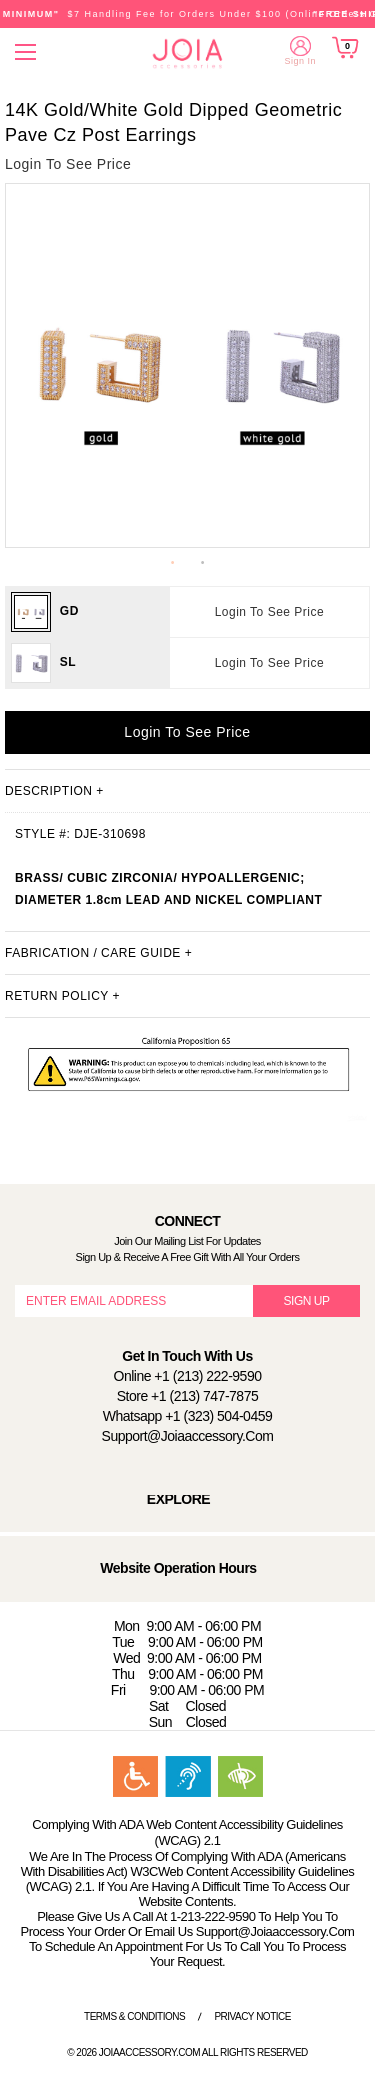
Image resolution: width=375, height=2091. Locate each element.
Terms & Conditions (134, 2016)
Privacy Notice (252, 2016)
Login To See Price (270, 612)
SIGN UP (307, 1301)
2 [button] (203, 563)
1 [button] (173, 563)
